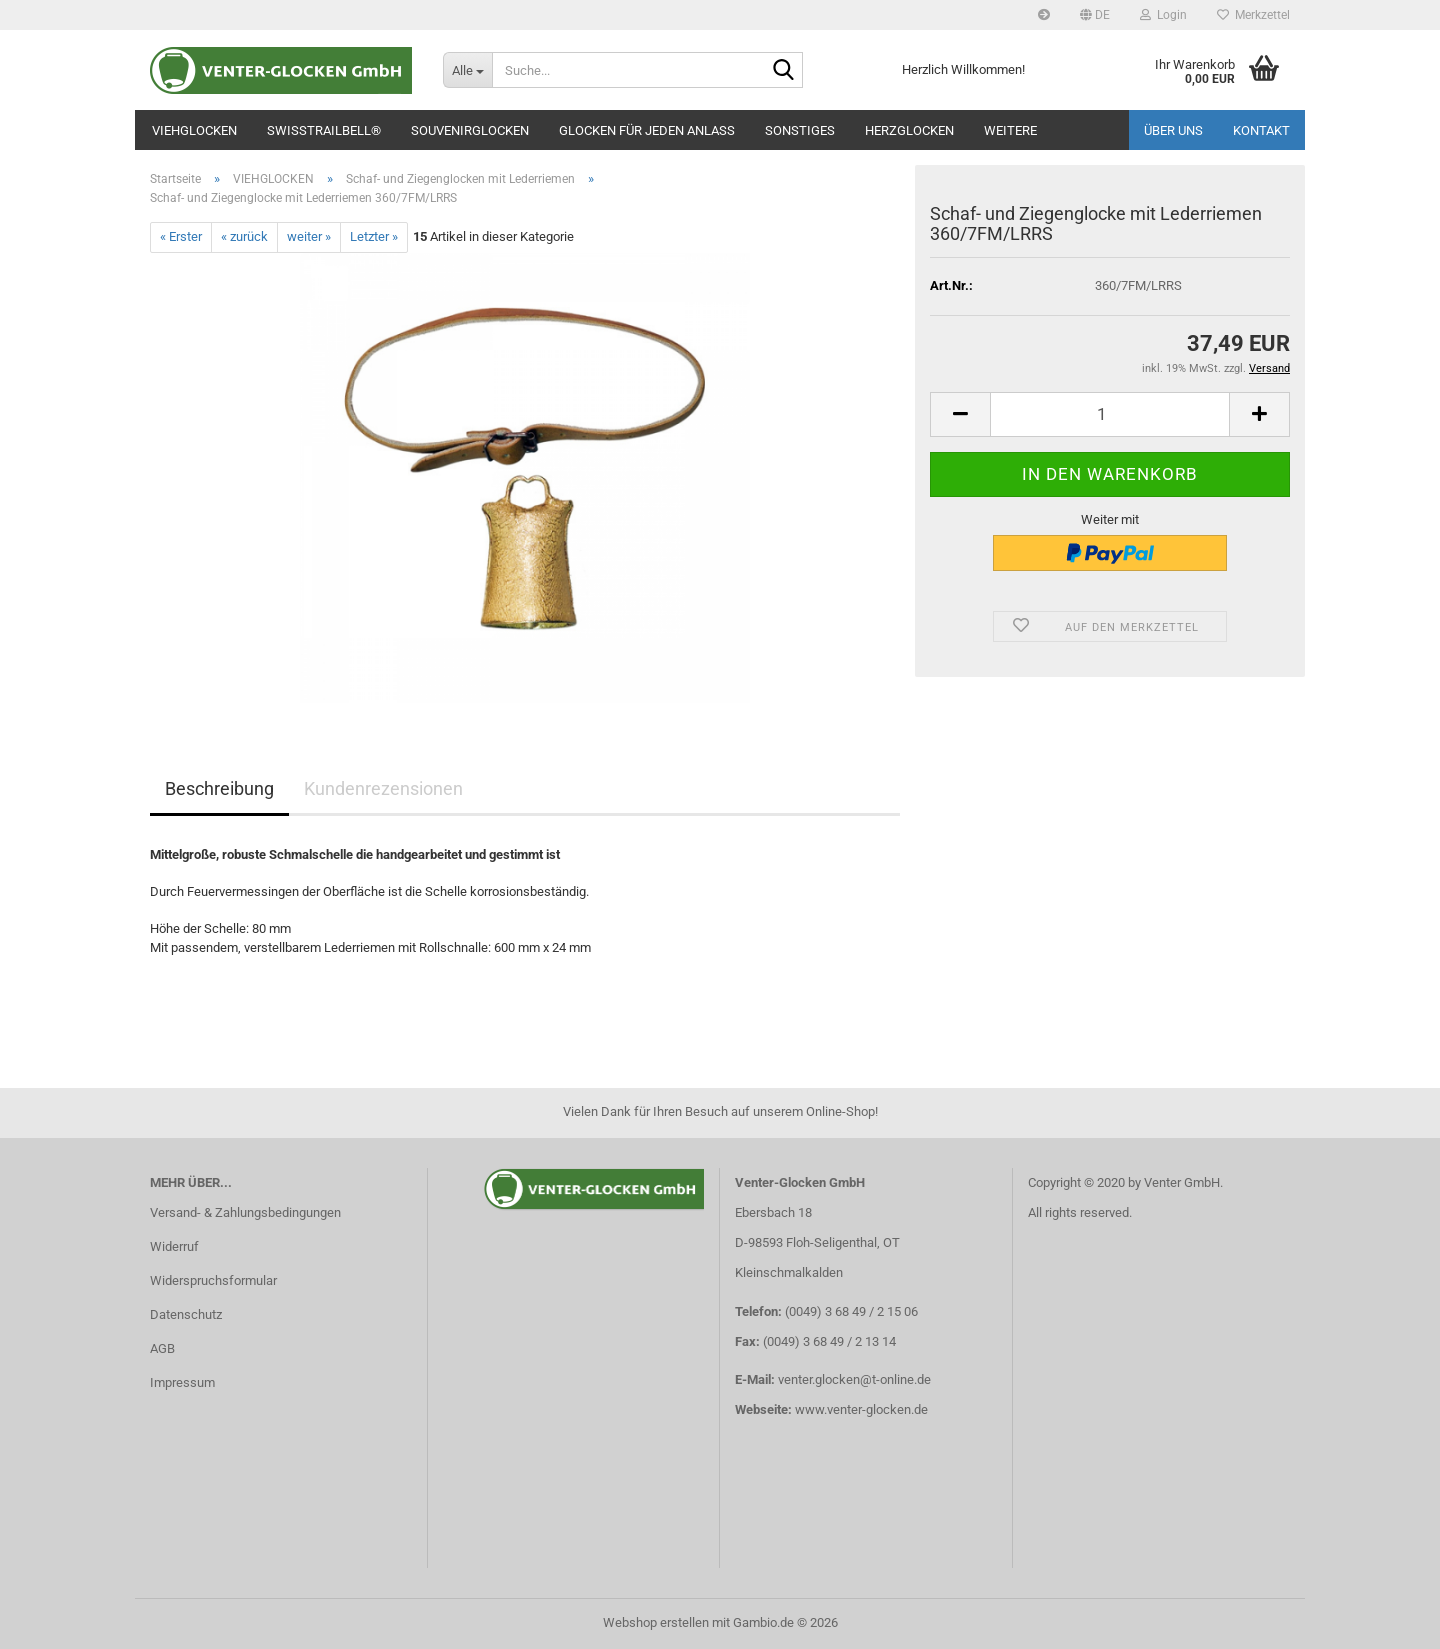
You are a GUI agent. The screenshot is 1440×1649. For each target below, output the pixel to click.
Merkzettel (1253, 15)
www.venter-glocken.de (861, 1409)
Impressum (182, 1382)
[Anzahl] (1110, 414)
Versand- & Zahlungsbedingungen (245, 1212)
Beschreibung (219, 788)
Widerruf (174, 1246)
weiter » (309, 236)
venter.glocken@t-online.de (854, 1379)
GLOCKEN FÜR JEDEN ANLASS (647, 130)
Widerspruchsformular (213, 1280)
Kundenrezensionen (383, 788)
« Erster (181, 236)
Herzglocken (909, 130)
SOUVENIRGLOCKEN (470, 130)
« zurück (244, 236)
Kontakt (1261, 130)
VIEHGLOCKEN (194, 130)
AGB (162, 1348)
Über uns (1173, 130)
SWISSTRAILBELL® (324, 130)
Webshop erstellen (656, 1622)
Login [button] (1163, 15)
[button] (1095, 15)
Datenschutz (186, 1314)
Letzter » (374, 236)
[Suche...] (467, 70)
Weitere (1010, 130)
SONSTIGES (800, 130)
